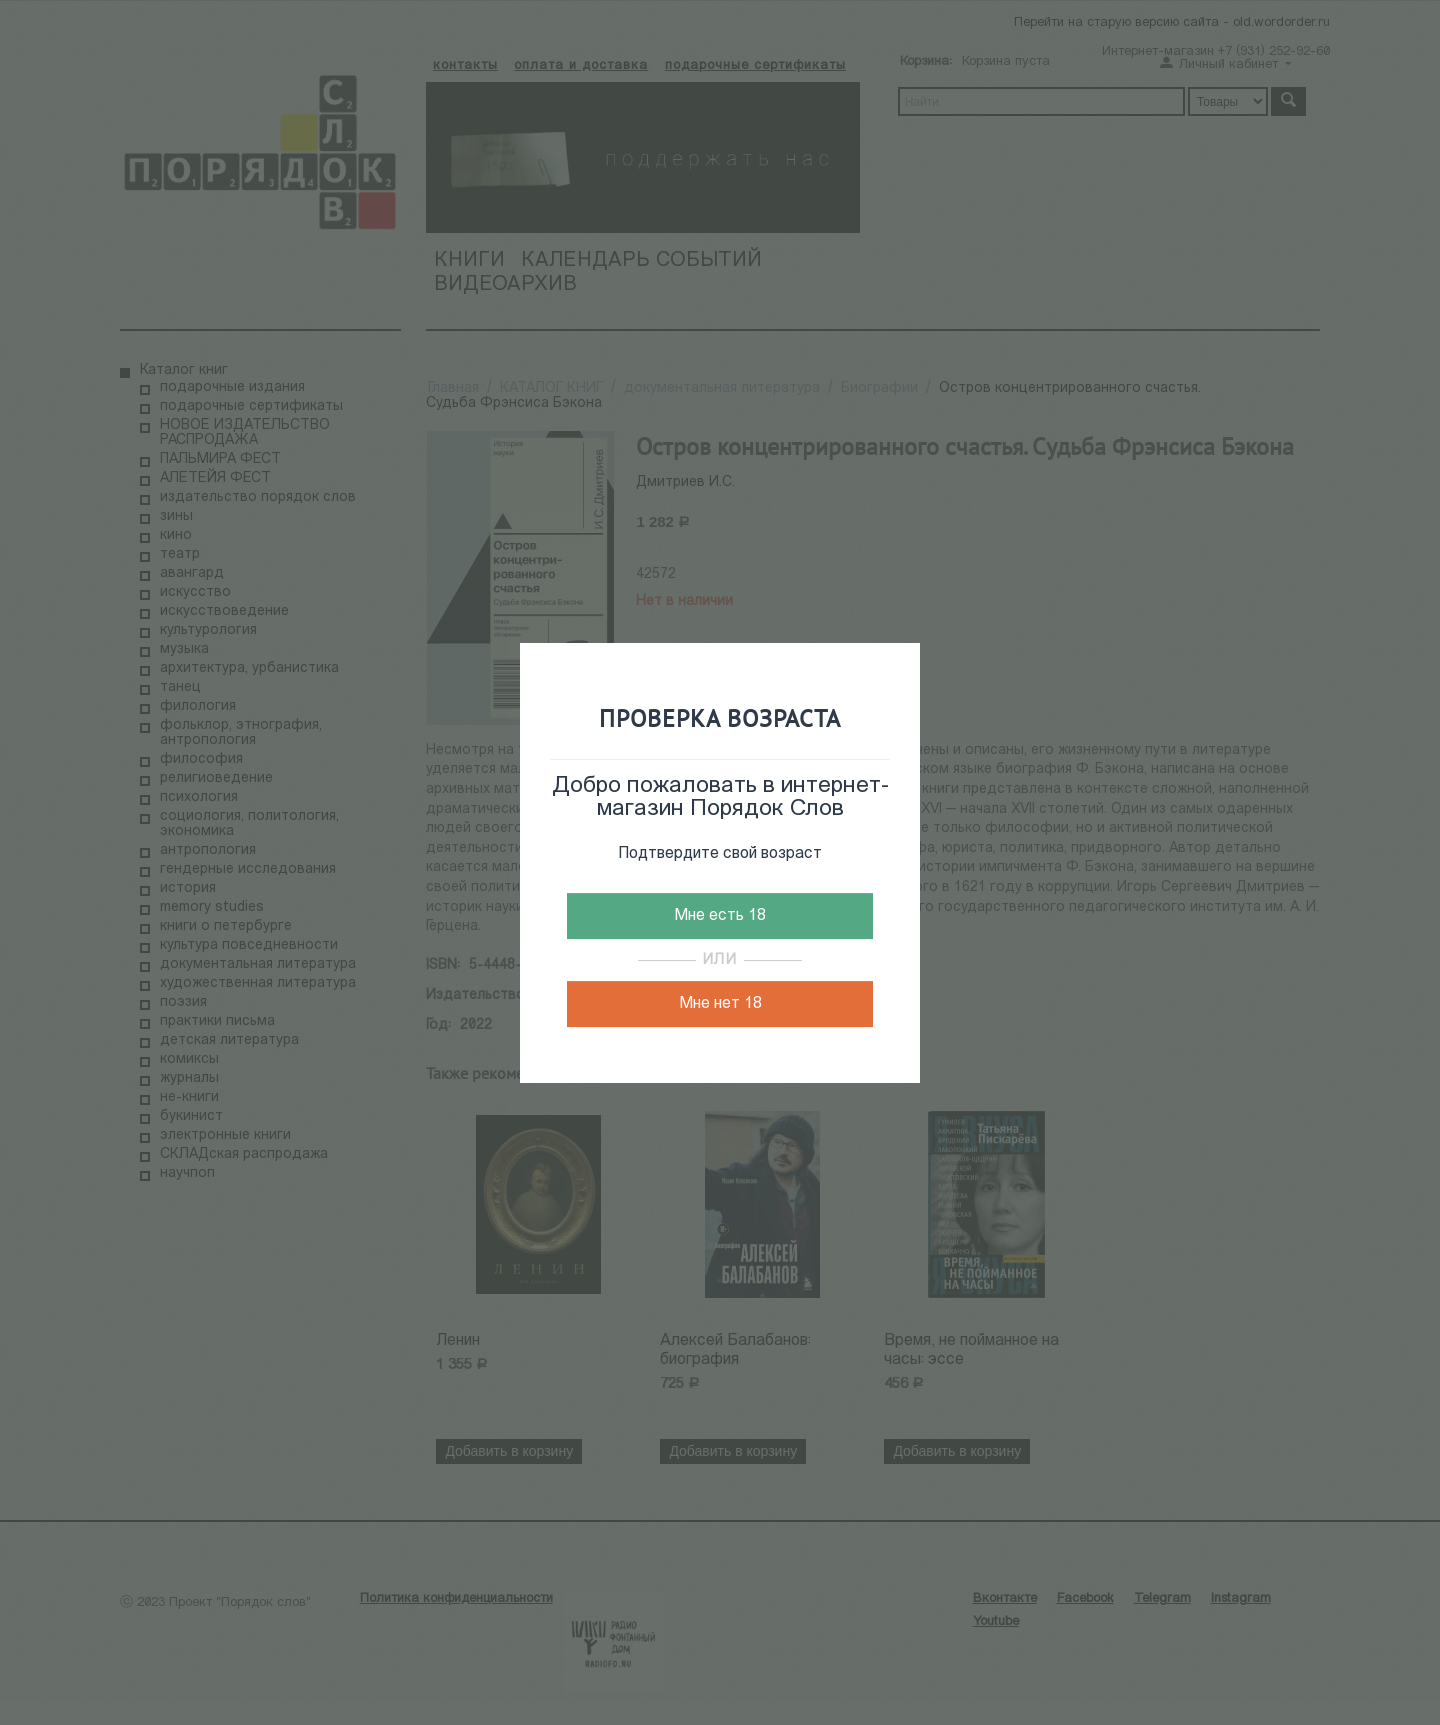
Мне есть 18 (720, 916)
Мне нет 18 (720, 1004)
